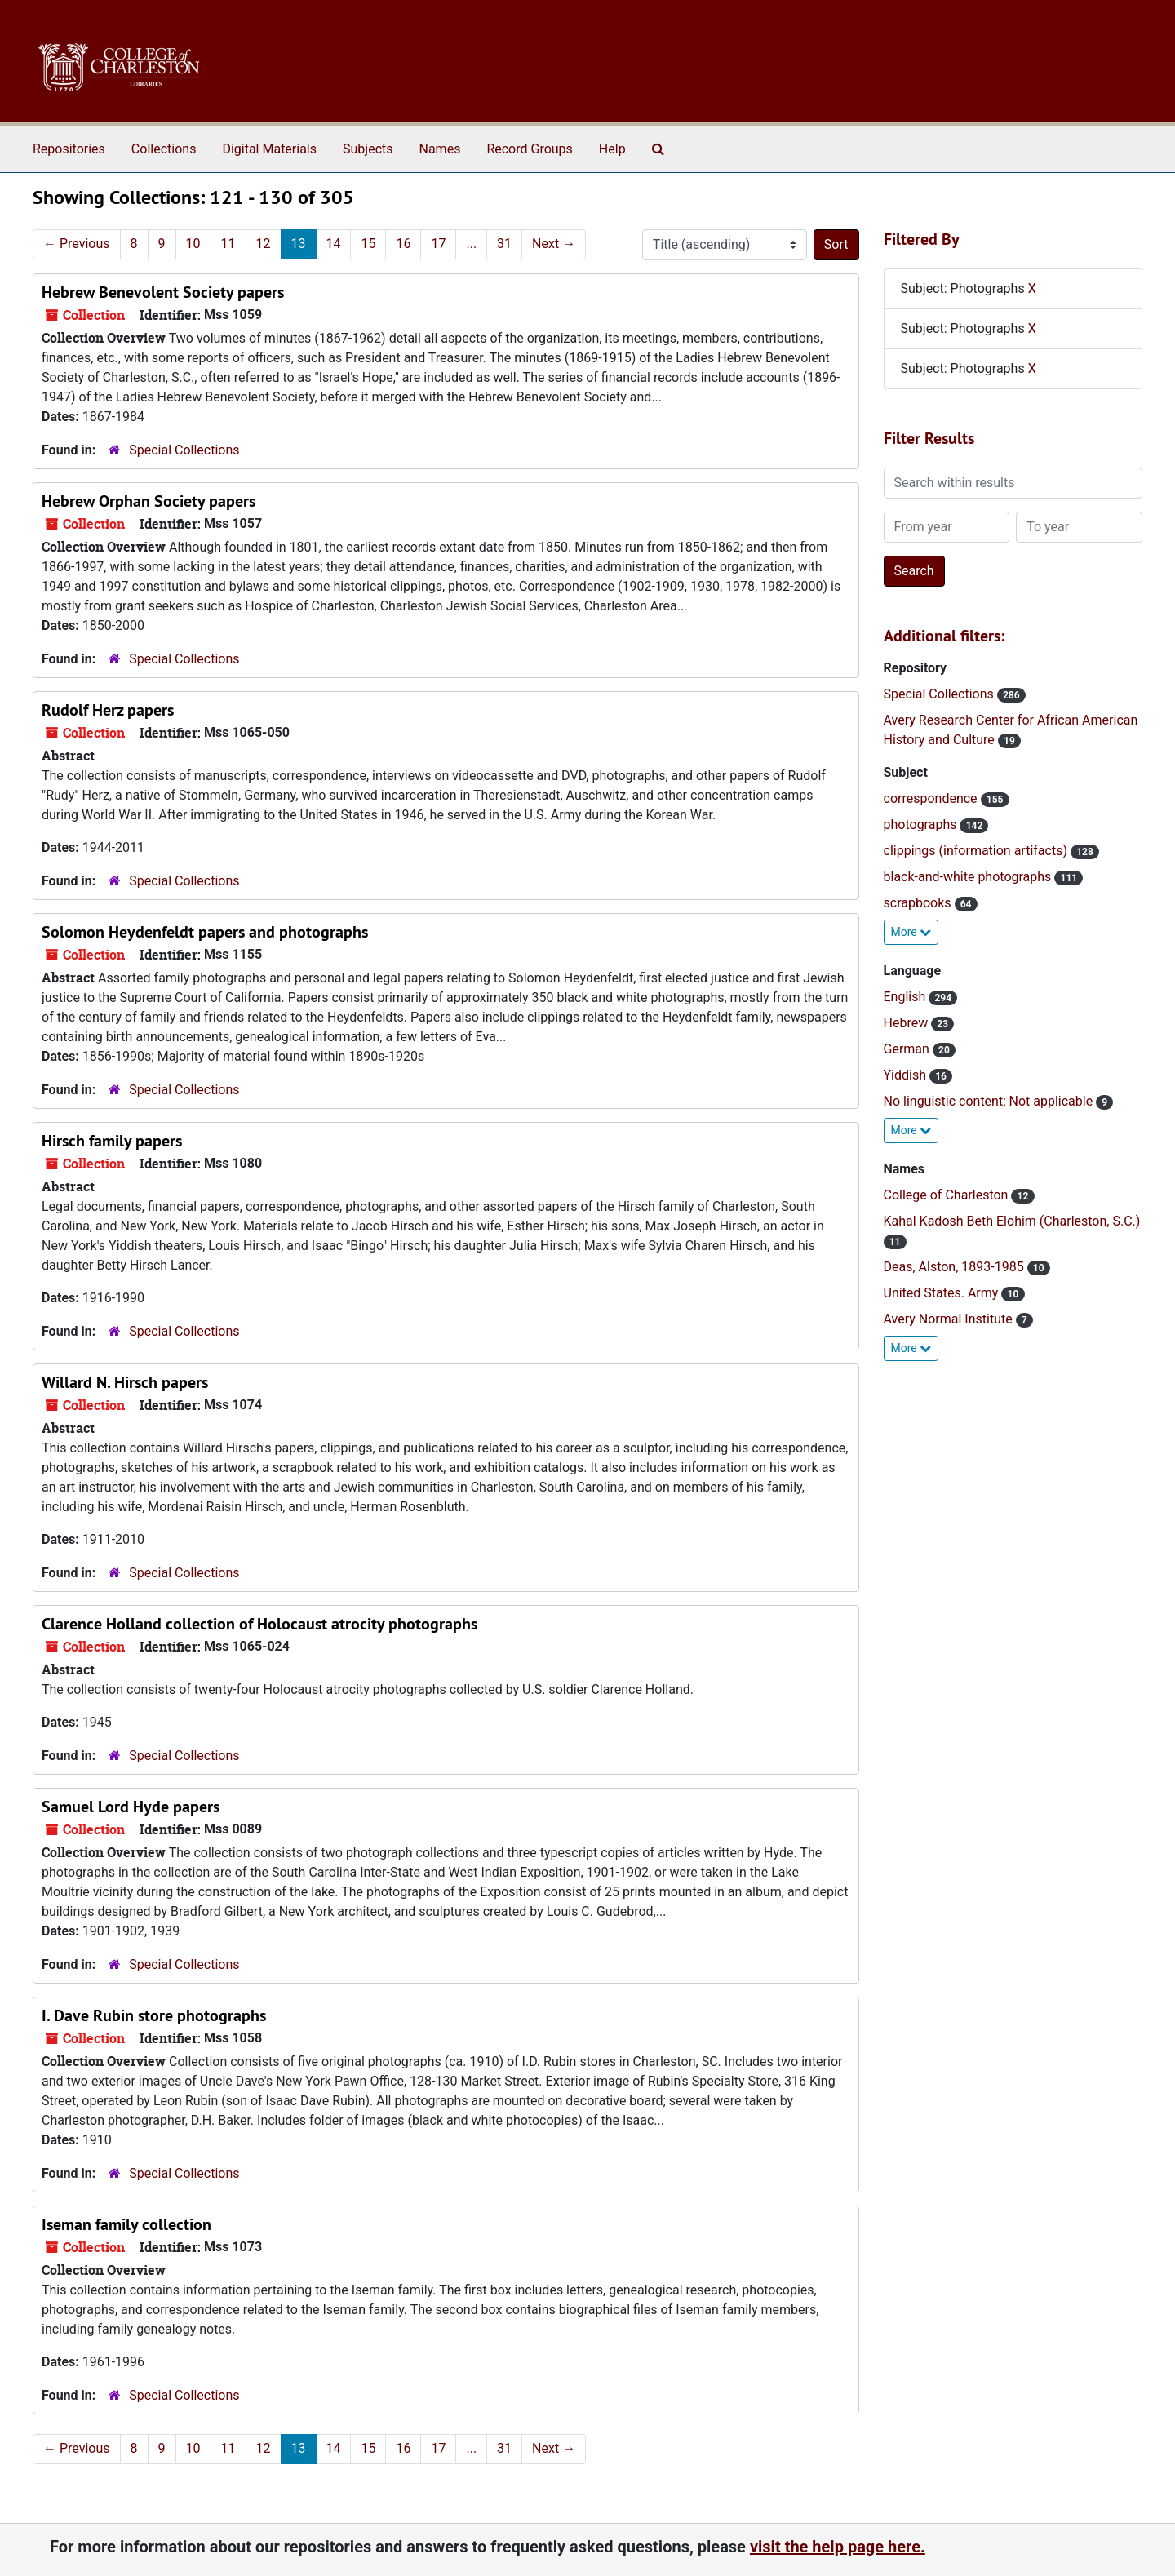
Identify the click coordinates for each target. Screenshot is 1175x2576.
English (906, 996)
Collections (164, 149)
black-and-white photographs (969, 877)
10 (193, 243)
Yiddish (906, 1075)
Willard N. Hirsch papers (125, 1382)
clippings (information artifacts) (977, 850)
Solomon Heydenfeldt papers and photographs (205, 931)
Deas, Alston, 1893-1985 (955, 1267)
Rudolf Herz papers (108, 709)
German (908, 1049)
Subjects (367, 149)
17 (438, 243)
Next (553, 243)
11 (228, 243)
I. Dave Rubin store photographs (154, 2015)
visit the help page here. (837, 2546)
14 (333, 243)
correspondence (932, 798)
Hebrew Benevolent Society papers (163, 292)
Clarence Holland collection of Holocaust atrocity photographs (259, 1623)
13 (298, 243)
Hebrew (908, 1023)
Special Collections (184, 450)
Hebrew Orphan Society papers (148, 501)
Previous (76, 243)
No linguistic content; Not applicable (990, 1101)
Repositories (69, 149)
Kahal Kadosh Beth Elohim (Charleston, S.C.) (1012, 1221)
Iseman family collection (126, 2224)
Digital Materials (269, 149)
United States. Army (943, 1293)
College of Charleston (948, 1195)
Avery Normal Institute (950, 1319)
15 (368, 243)
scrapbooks (919, 903)
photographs (922, 824)
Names (440, 149)
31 (504, 243)
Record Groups (529, 149)
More (911, 931)
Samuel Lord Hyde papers (130, 1806)
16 (403, 243)
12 (263, 243)
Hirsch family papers (112, 1140)
